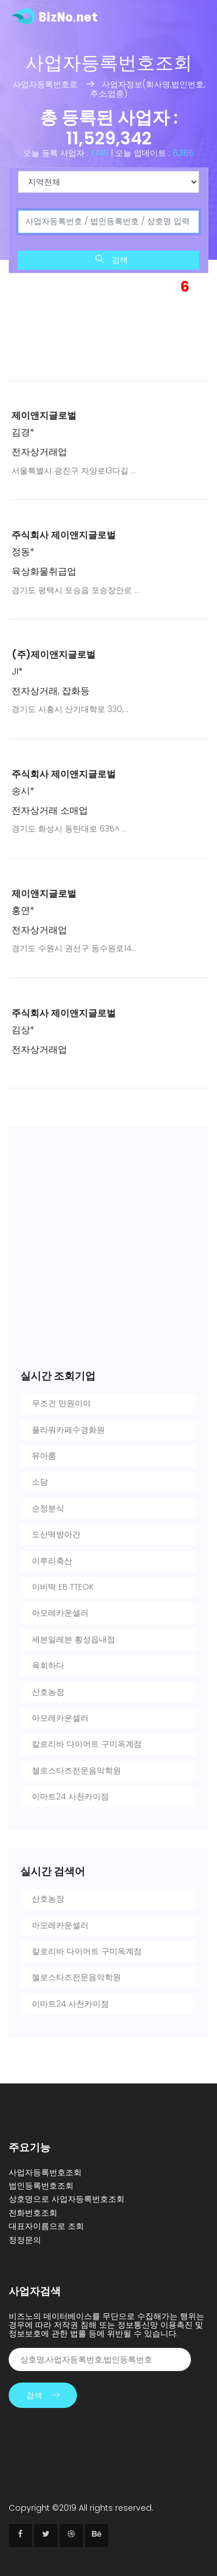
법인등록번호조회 (41, 2185)
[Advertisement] (108, 330)
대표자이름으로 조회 (46, 2226)
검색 (111, 260)
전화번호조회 (33, 2213)
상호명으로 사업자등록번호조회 (66, 2199)
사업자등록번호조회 (45, 2172)
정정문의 (25, 2240)
